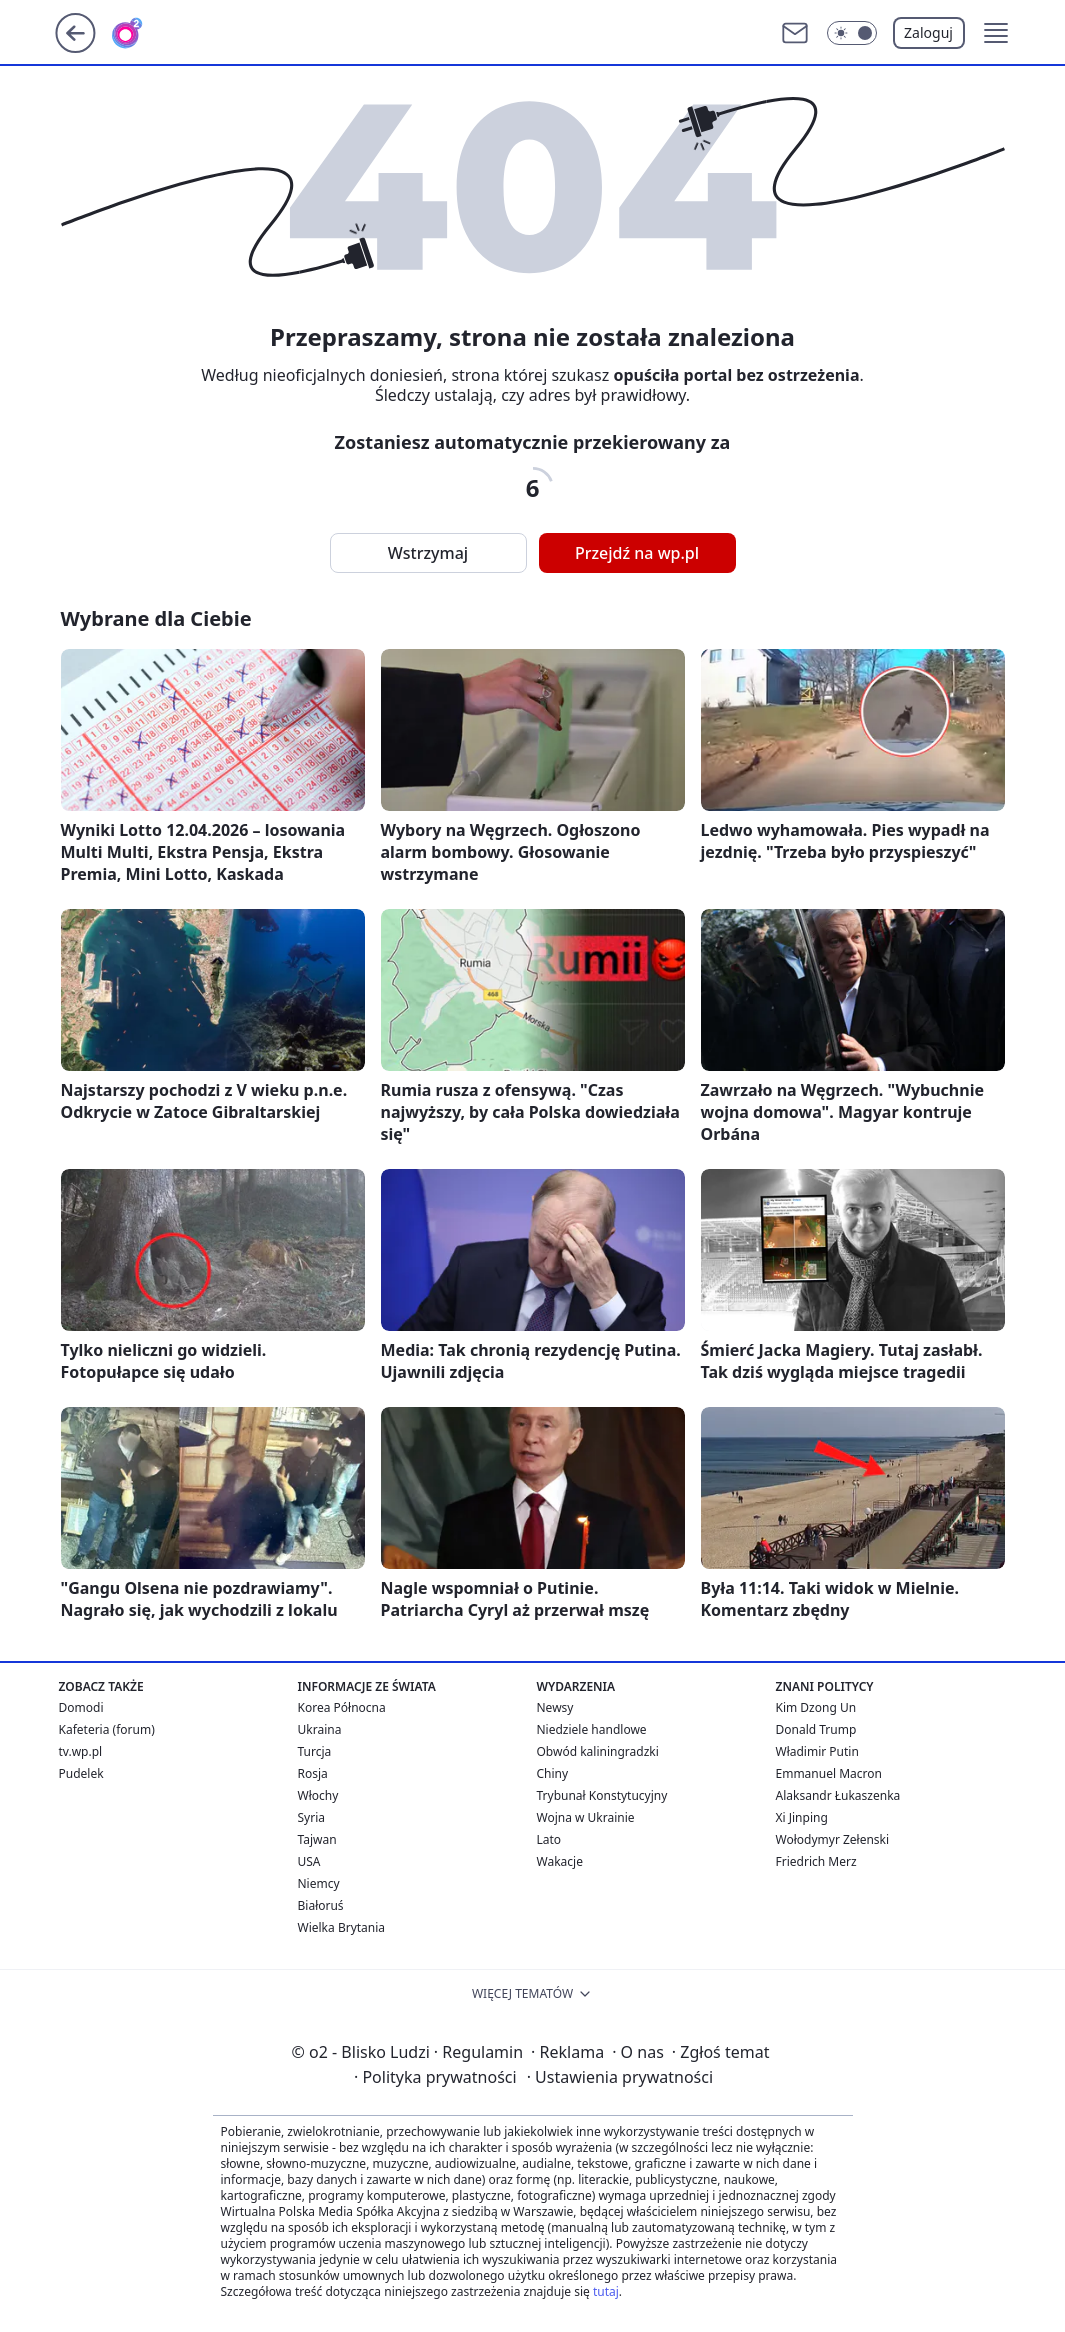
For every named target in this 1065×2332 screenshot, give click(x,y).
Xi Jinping (802, 1817)
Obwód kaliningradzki (598, 1751)
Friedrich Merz (816, 1861)
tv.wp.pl (81, 1751)
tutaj (606, 2291)
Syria (312, 1817)
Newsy (555, 1707)
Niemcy (319, 1883)
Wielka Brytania (342, 1927)
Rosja (313, 1773)
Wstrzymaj (428, 553)
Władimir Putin (817, 1751)
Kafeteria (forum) (107, 1729)
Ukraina (320, 1729)
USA (309, 1861)
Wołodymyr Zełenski (833, 1839)
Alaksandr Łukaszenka (838, 1795)
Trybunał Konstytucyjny (602, 1795)
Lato (549, 1839)
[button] (996, 33)
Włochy (318, 1795)
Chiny (553, 1773)
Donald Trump (816, 1729)
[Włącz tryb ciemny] (852, 33)
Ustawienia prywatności (620, 2077)
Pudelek (81, 1773)
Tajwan (317, 1839)
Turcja (315, 1751)
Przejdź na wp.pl (637, 553)
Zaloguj (928, 32)
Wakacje (560, 1861)
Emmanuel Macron (829, 1773)
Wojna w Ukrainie (586, 1817)
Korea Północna (342, 1707)
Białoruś (321, 1905)
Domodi (81, 1707)
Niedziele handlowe (592, 1729)
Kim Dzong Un (816, 1707)
